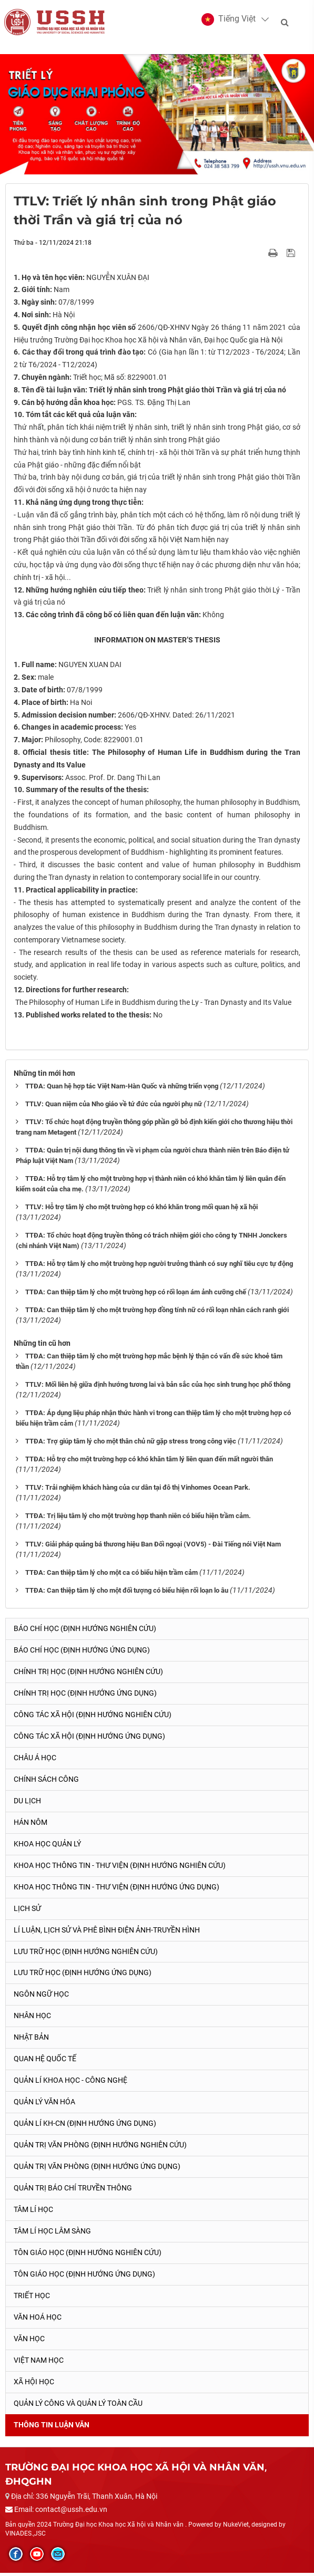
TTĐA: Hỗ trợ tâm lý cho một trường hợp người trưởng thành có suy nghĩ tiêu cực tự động (159, 1267)
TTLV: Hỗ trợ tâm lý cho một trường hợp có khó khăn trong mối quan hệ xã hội (141, 1210)
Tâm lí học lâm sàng (52, 2234)
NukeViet (236, 2527)
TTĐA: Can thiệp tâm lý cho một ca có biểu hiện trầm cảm (111, 1576)
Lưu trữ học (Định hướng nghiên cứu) (86, 1954)
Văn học (29, 2342)
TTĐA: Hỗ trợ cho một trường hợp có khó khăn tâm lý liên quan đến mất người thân (149, 1463)
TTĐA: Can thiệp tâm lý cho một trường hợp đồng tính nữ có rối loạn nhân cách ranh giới (157, 1313)
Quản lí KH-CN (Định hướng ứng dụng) (85, 2127)
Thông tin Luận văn (51, 2428)
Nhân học (32, 2019)
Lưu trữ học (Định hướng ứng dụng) (82, 1976)
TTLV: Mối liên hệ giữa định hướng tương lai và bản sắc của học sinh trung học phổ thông (157, 1388)
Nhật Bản (31, 2041)
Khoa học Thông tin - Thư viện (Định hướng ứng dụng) (116, 1890)
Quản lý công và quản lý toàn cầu (78, 2407)
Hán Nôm (30, 1825)
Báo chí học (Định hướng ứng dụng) (82, 1653)
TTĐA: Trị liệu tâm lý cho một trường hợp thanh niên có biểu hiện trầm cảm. (138, 1519)
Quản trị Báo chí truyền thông (73, 2191)
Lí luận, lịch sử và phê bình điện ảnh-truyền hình (107, 1933)
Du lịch (27, 1804)
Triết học (32, 2299)
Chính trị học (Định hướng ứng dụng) (85, 1696)
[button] (229, 21)
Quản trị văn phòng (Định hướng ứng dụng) (97, 2170)
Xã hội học (34, 2385)
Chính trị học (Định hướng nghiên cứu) (88, 1674)
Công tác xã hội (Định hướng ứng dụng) (89, 1739)
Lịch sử (27, 1911)
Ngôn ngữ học (41, 1997)
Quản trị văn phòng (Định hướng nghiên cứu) (100, 2148)
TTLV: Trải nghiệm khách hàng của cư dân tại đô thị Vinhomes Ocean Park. (137, 1490)
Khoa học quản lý (47, 1847)
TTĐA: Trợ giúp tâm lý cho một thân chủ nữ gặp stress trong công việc (130, 1445)
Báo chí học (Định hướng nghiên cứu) (85, 1631)
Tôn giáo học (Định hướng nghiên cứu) (87, 2256)
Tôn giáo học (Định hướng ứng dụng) (84, 2277)
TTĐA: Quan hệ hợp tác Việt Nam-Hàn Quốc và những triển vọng (121, 1090)
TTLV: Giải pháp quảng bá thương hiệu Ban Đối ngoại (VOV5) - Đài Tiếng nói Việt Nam (153, 1547)
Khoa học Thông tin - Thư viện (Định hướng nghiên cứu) (120, 1868)
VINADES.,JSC (25, 2536)
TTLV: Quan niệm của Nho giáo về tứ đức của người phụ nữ (113, 1108)
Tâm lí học (33, 2213)
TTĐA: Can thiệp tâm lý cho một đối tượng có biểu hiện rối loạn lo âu (126, 1593)
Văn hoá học (38, 2321)
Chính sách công (46, 1782)
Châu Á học (35, 1761)
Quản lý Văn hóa (44, 2105)
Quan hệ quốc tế (45, 2062)
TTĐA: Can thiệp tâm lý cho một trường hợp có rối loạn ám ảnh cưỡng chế (135, 1296)
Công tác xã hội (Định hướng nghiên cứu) (92, 1717)
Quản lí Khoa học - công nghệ (70, 2084)
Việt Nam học (39, 2364)
